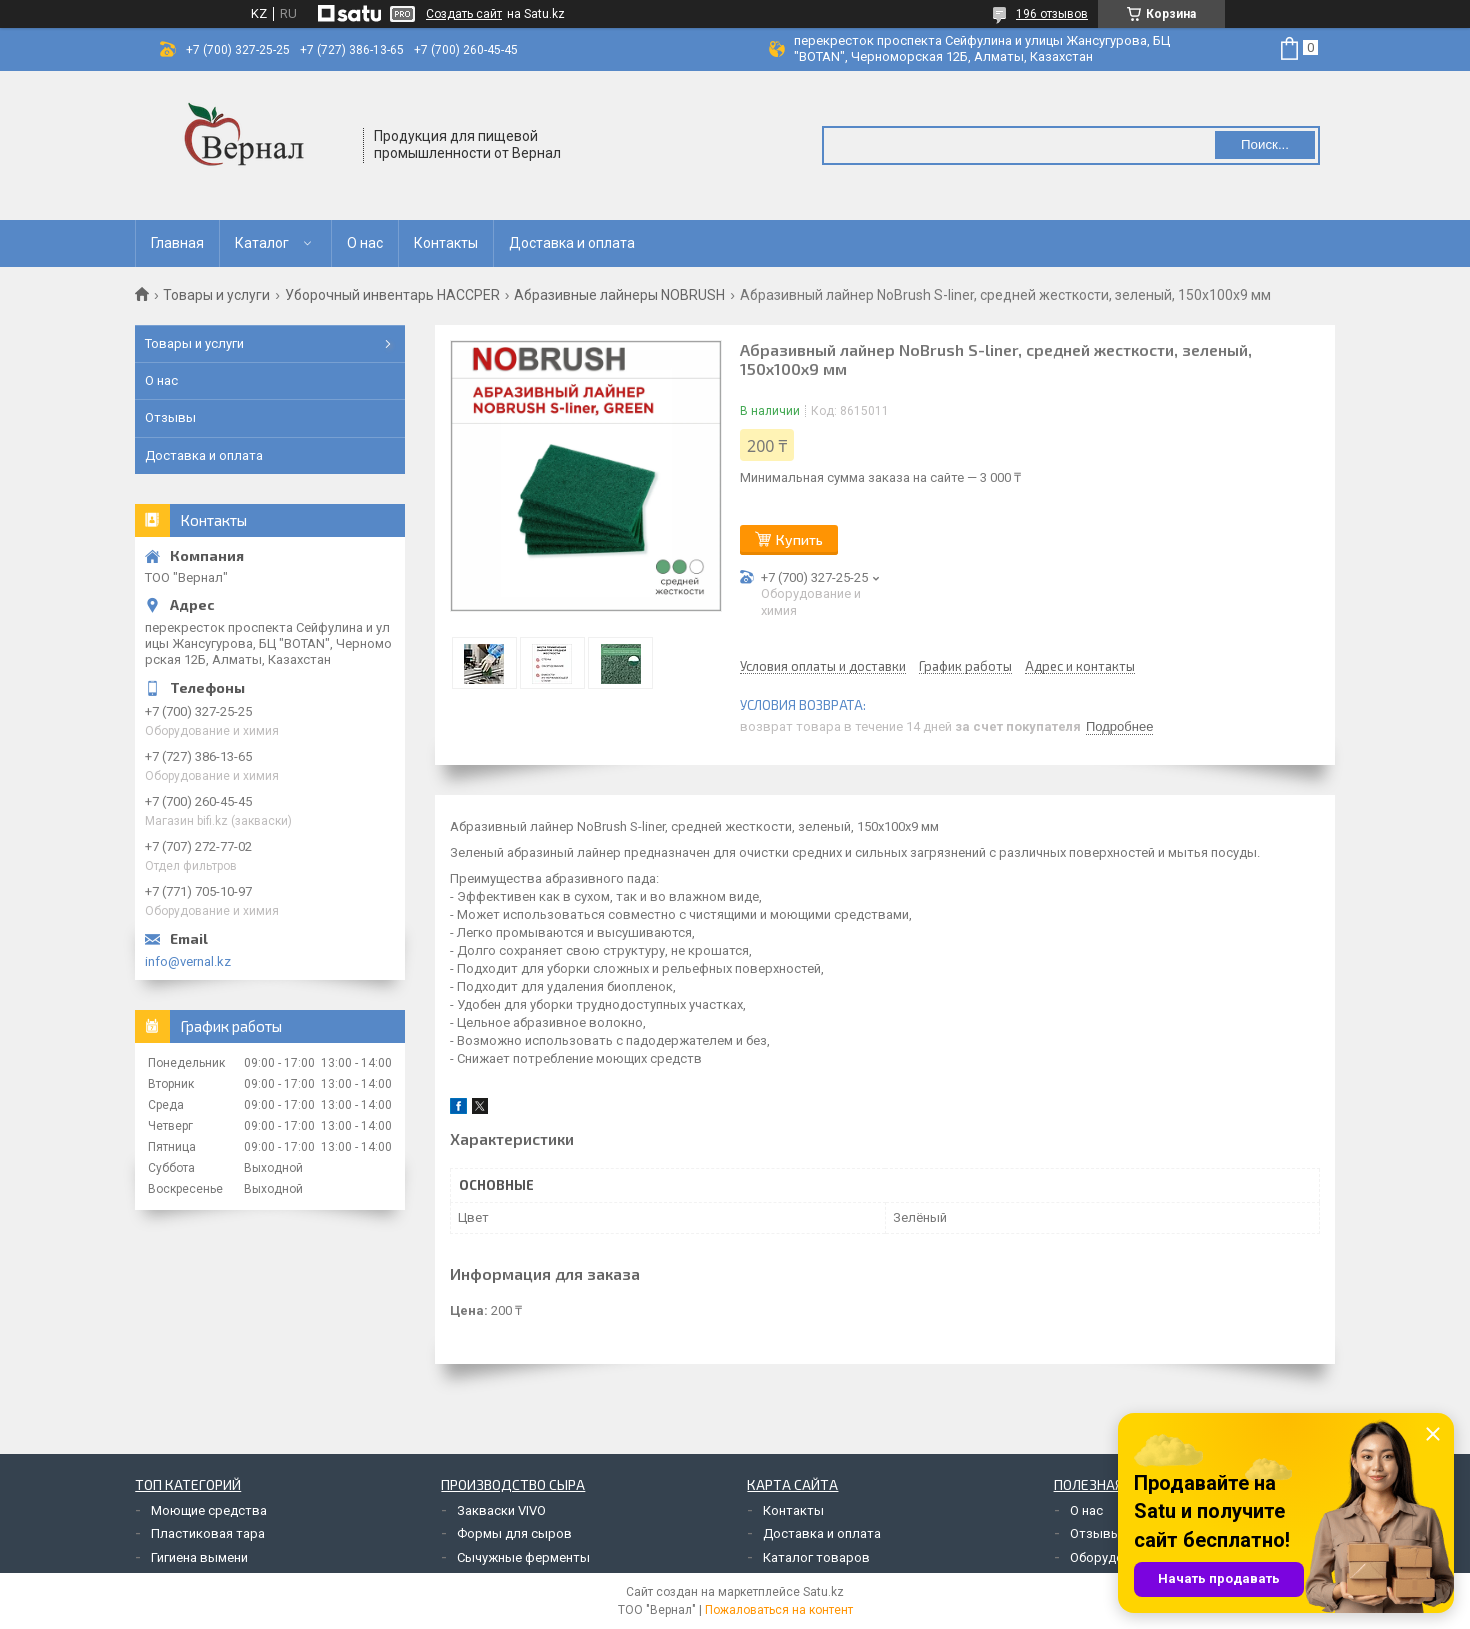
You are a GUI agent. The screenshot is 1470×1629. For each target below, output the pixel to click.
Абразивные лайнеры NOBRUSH (619, 295)
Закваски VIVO (501, 1510)
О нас (365, 243)
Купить (799, 539)
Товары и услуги (216, 295)
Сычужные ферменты (523, 1557)
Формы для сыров (514, 1533)
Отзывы (170, 417)
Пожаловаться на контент (779, 1610)
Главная (177, 243)
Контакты (446, 243)
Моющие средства (209, 1510)
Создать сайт (464, 14)
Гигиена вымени (199, 1557)
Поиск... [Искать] (1265, 144)
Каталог (262, 243)
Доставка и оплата (572, 243)
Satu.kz (823, 1592)
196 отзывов (1052, 14)
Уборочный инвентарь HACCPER (392, 295)
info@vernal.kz (188, 961)
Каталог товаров (816, 1557)
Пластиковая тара (208, 1533)
